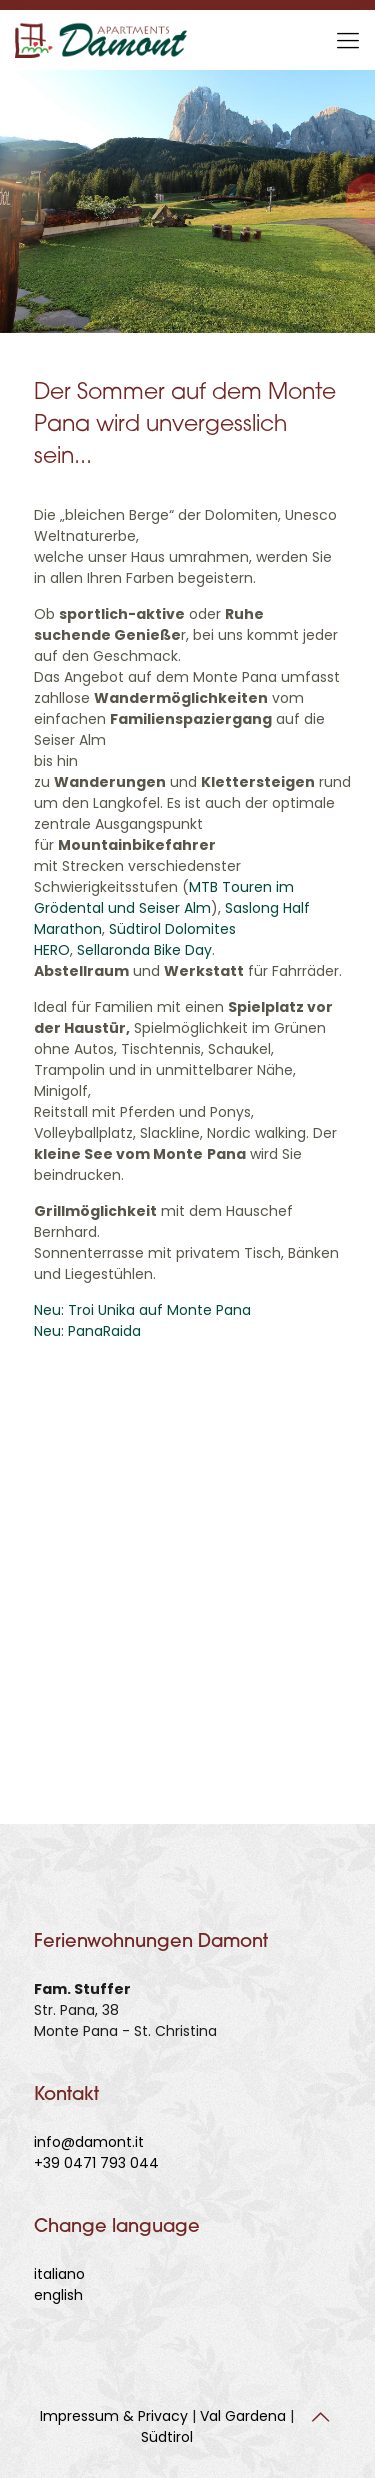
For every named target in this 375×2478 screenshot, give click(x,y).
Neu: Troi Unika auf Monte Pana (142, 1310)
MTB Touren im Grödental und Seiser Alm (164, 897)
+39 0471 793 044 (96, 2163)
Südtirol (167, 2437)
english (58, 2295)
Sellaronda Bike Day (144, 950)
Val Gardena (243, 2416)
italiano (59, 2274)
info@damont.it (89, 2142)
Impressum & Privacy (114, 2416)
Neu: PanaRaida (87, 1331)
